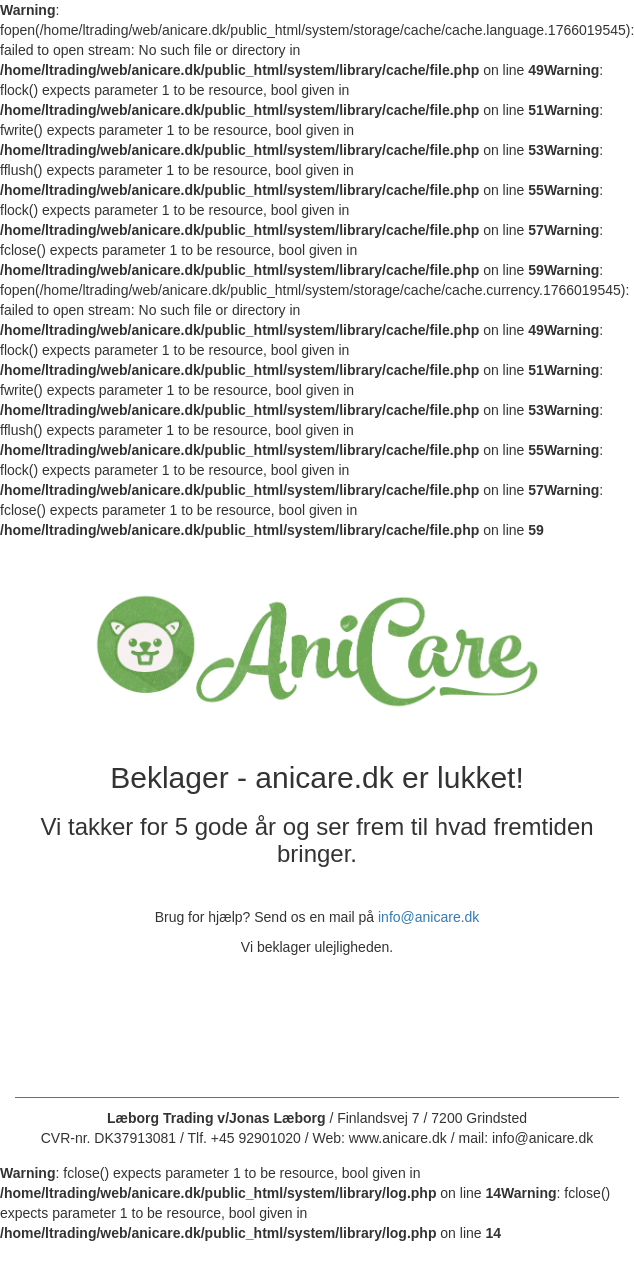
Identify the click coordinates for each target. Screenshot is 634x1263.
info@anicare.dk (428, 917)
